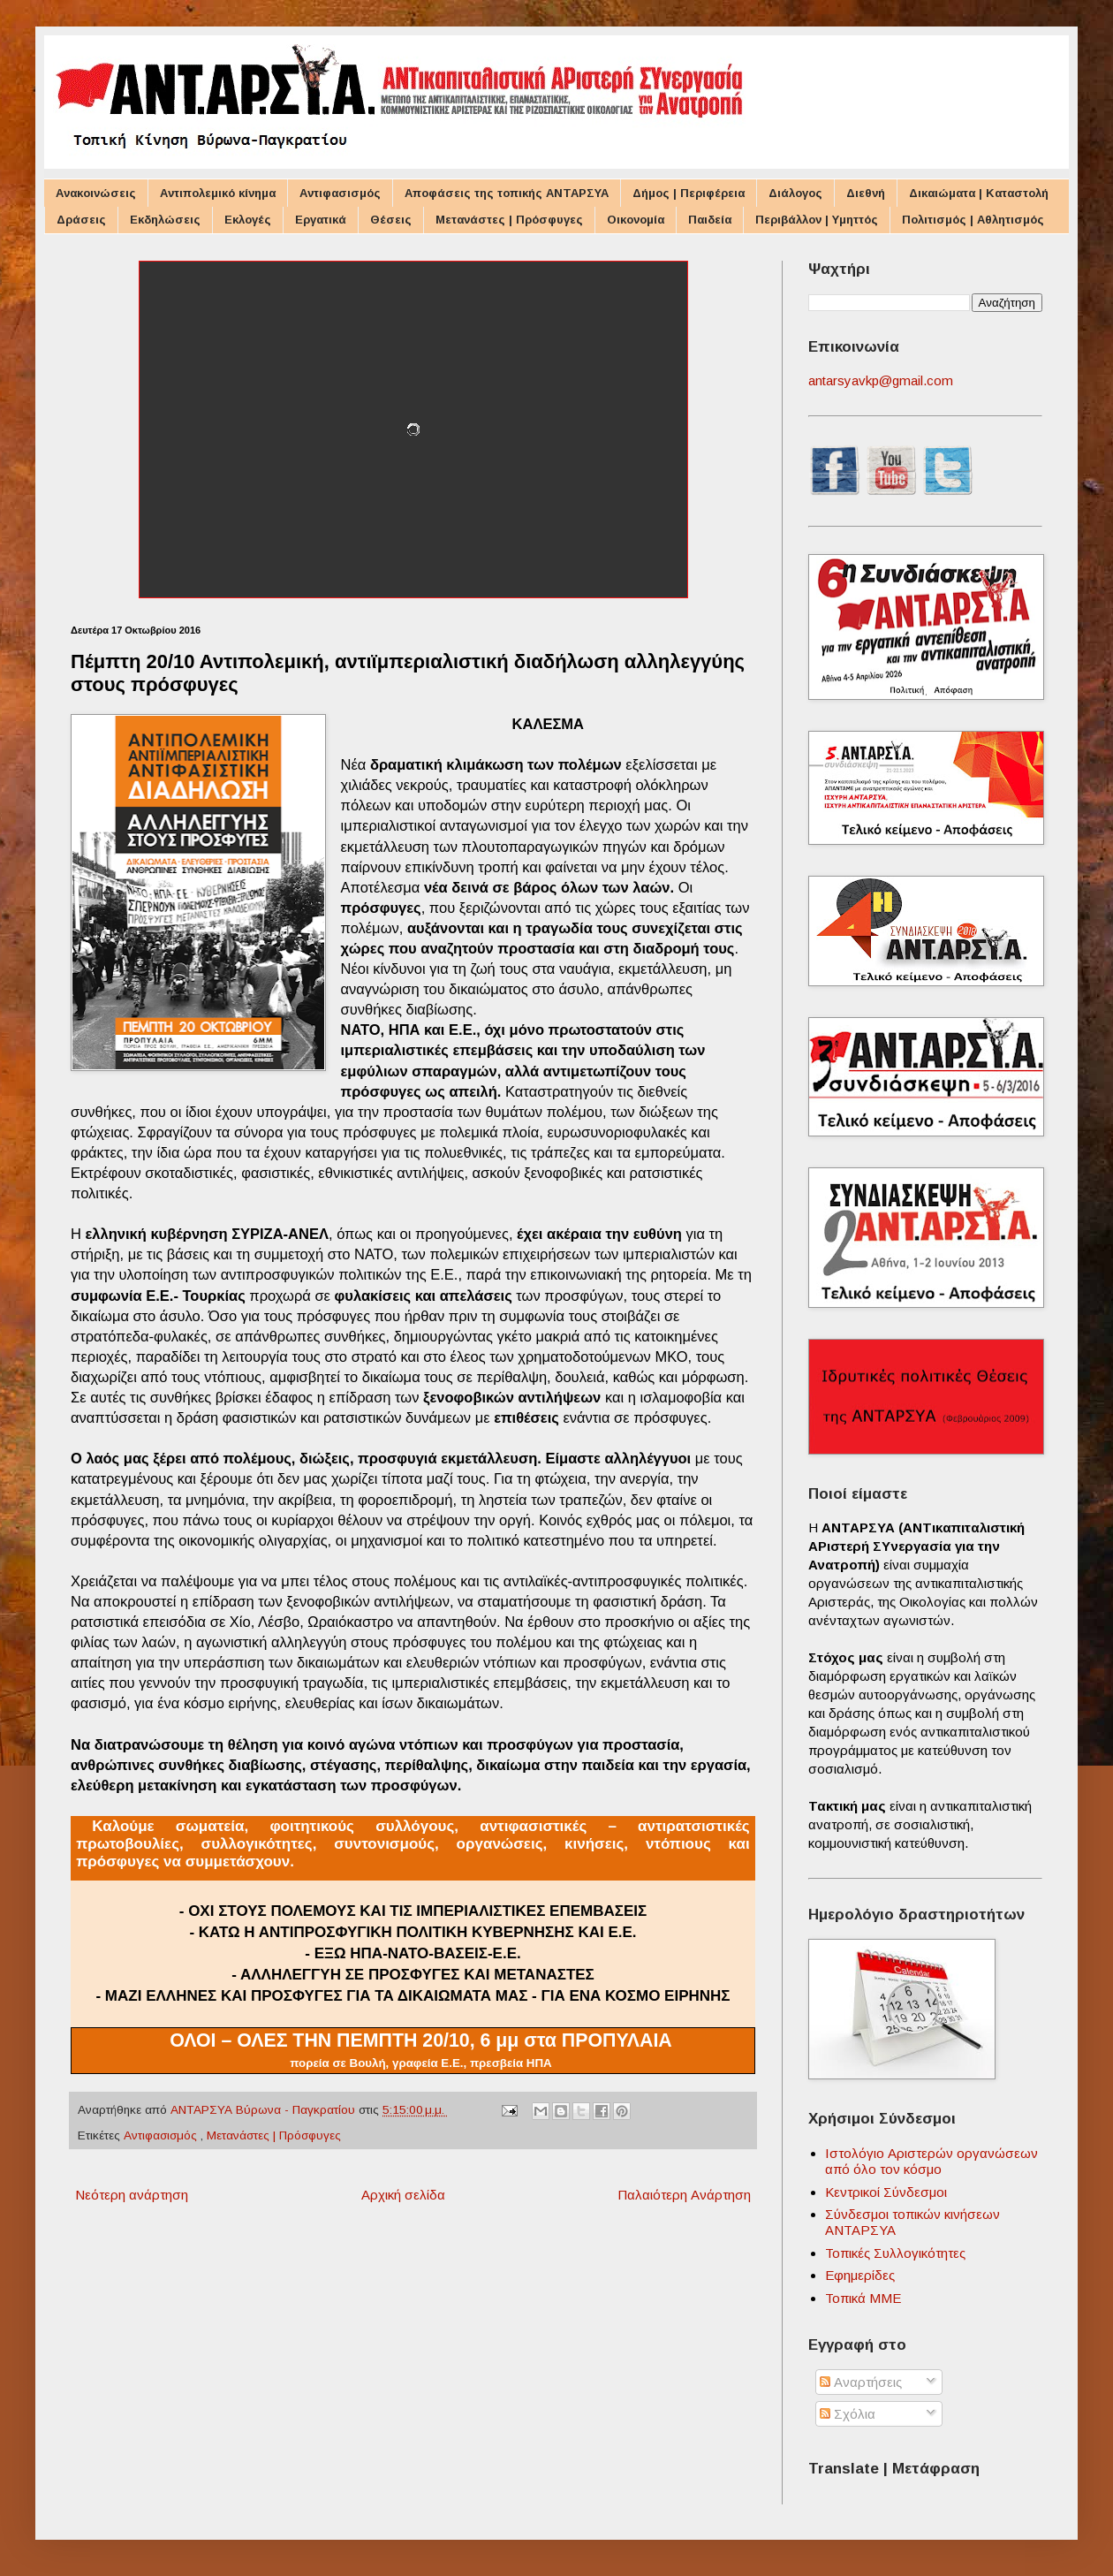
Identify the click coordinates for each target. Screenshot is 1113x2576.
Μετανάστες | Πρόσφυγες (509, 219)
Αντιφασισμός (340, 193)
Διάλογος (795, 193)
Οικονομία (635, 219)
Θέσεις (391, 219)
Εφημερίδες (860, 2275)
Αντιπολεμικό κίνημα (218, 193)
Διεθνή (865, 193)
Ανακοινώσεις (96, 193)
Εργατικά (320, 219)
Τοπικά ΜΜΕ (863, 2298)
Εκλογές (247, 219)
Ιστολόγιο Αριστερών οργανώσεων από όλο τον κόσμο (931, 2161)
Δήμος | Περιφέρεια (688, 193)
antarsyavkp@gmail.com (880, 380)
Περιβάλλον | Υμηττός (816, 219)
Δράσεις (81, 219)
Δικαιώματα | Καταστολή (979, 193)
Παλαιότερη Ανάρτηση (684, 2194)
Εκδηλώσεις (165, 219)
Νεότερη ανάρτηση (131, 2194)
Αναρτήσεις (861, 2382)
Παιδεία (709, 219)
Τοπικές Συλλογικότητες (895, 2253)
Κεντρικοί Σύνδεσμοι (886, 2192)
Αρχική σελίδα (403, 2194)
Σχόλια (847, 2413)
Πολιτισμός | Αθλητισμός (973, 219)
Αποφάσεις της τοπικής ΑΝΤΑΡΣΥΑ (507, 193)
